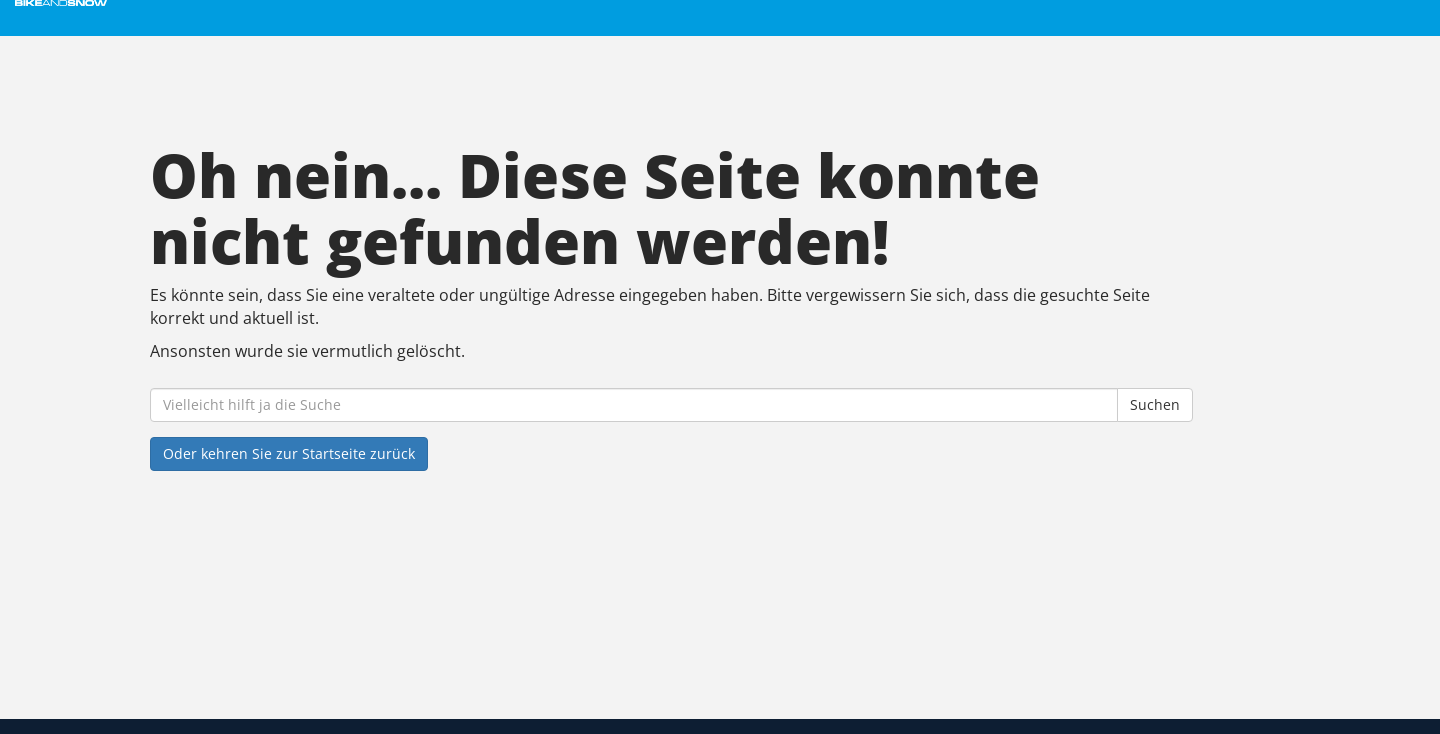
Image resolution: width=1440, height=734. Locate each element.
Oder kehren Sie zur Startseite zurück (289, 453)
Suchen (1155, 404)
